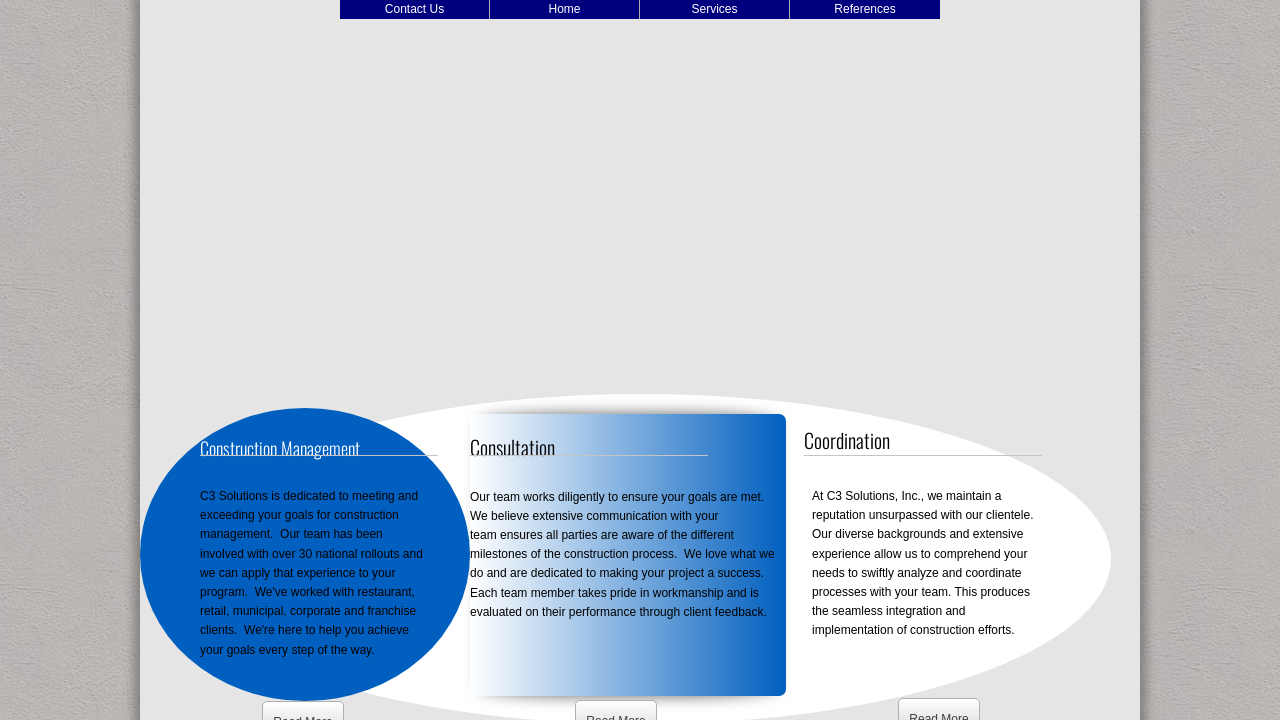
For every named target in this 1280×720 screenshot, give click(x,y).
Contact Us (414, 9)
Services (714, 9)
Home (564, 9)
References (864, 9)
